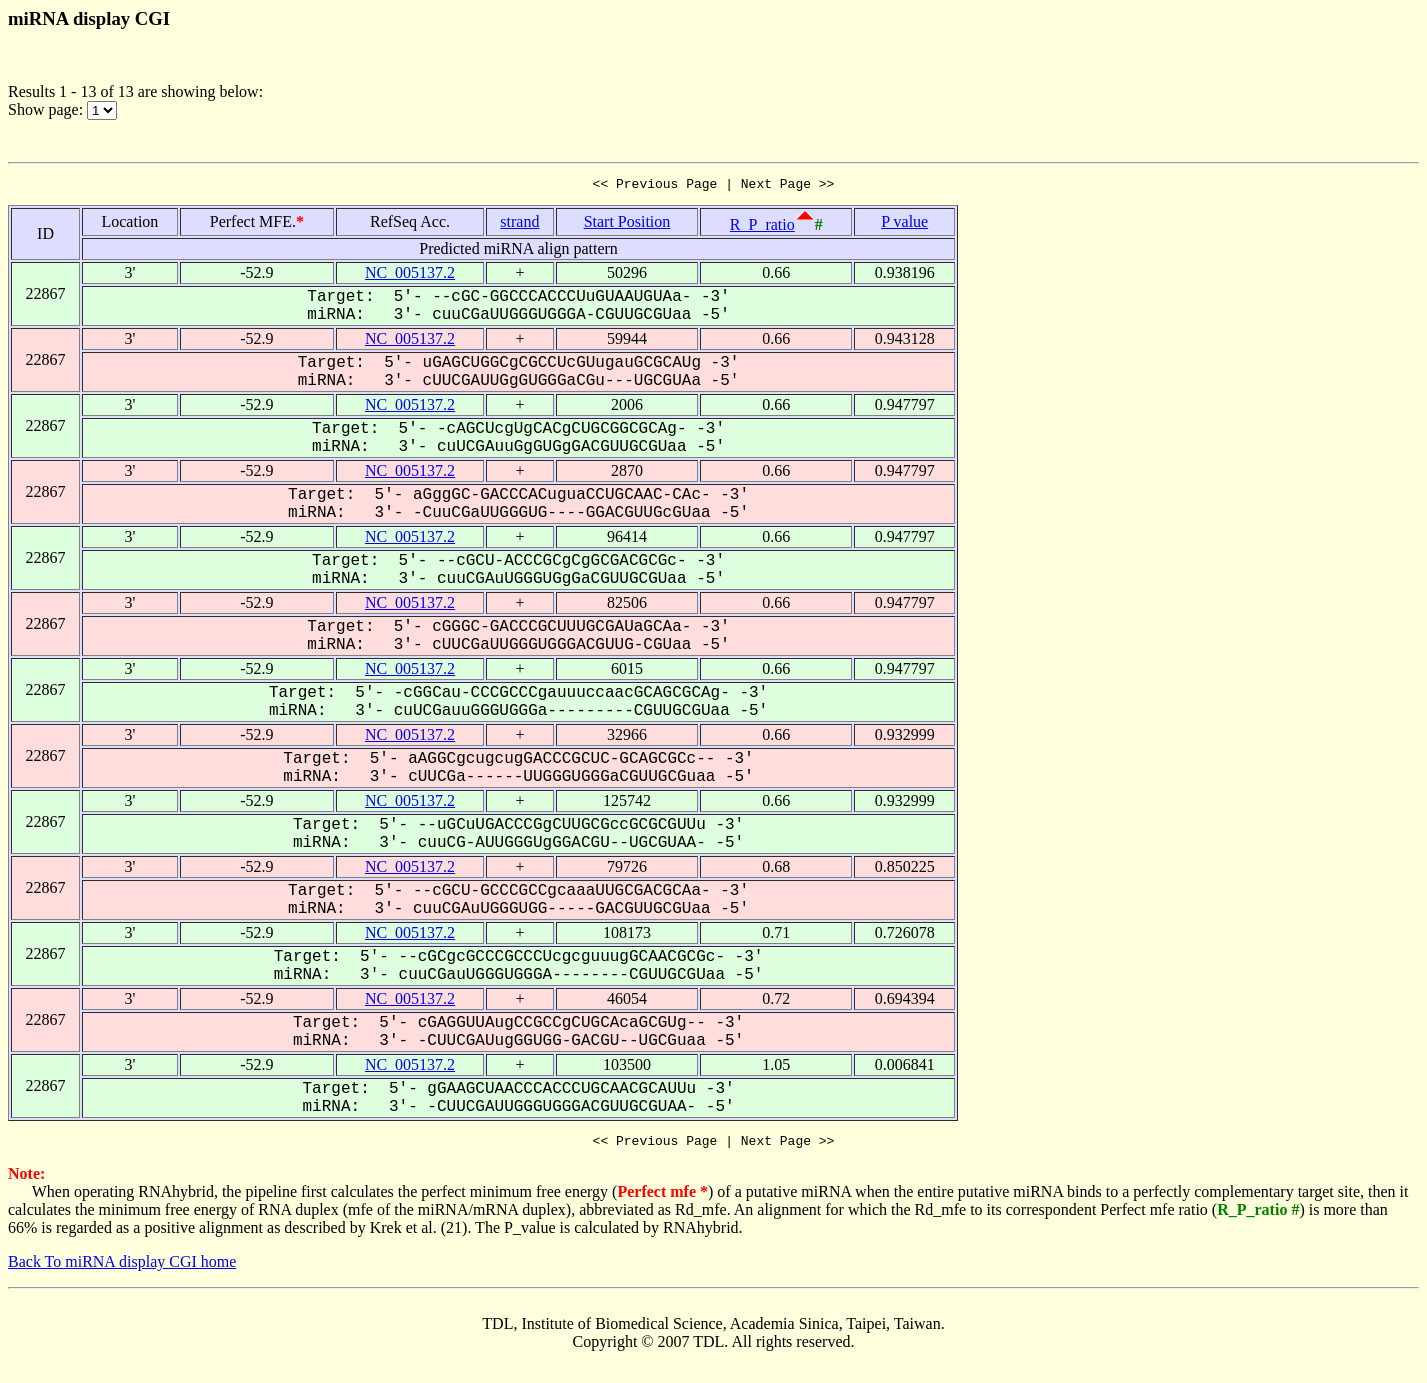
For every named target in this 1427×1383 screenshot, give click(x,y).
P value (904, 224)
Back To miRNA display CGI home (122, 1267)
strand (519, 224)
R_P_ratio (762, 227)
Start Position (627, 224)
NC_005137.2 (410, 275)
